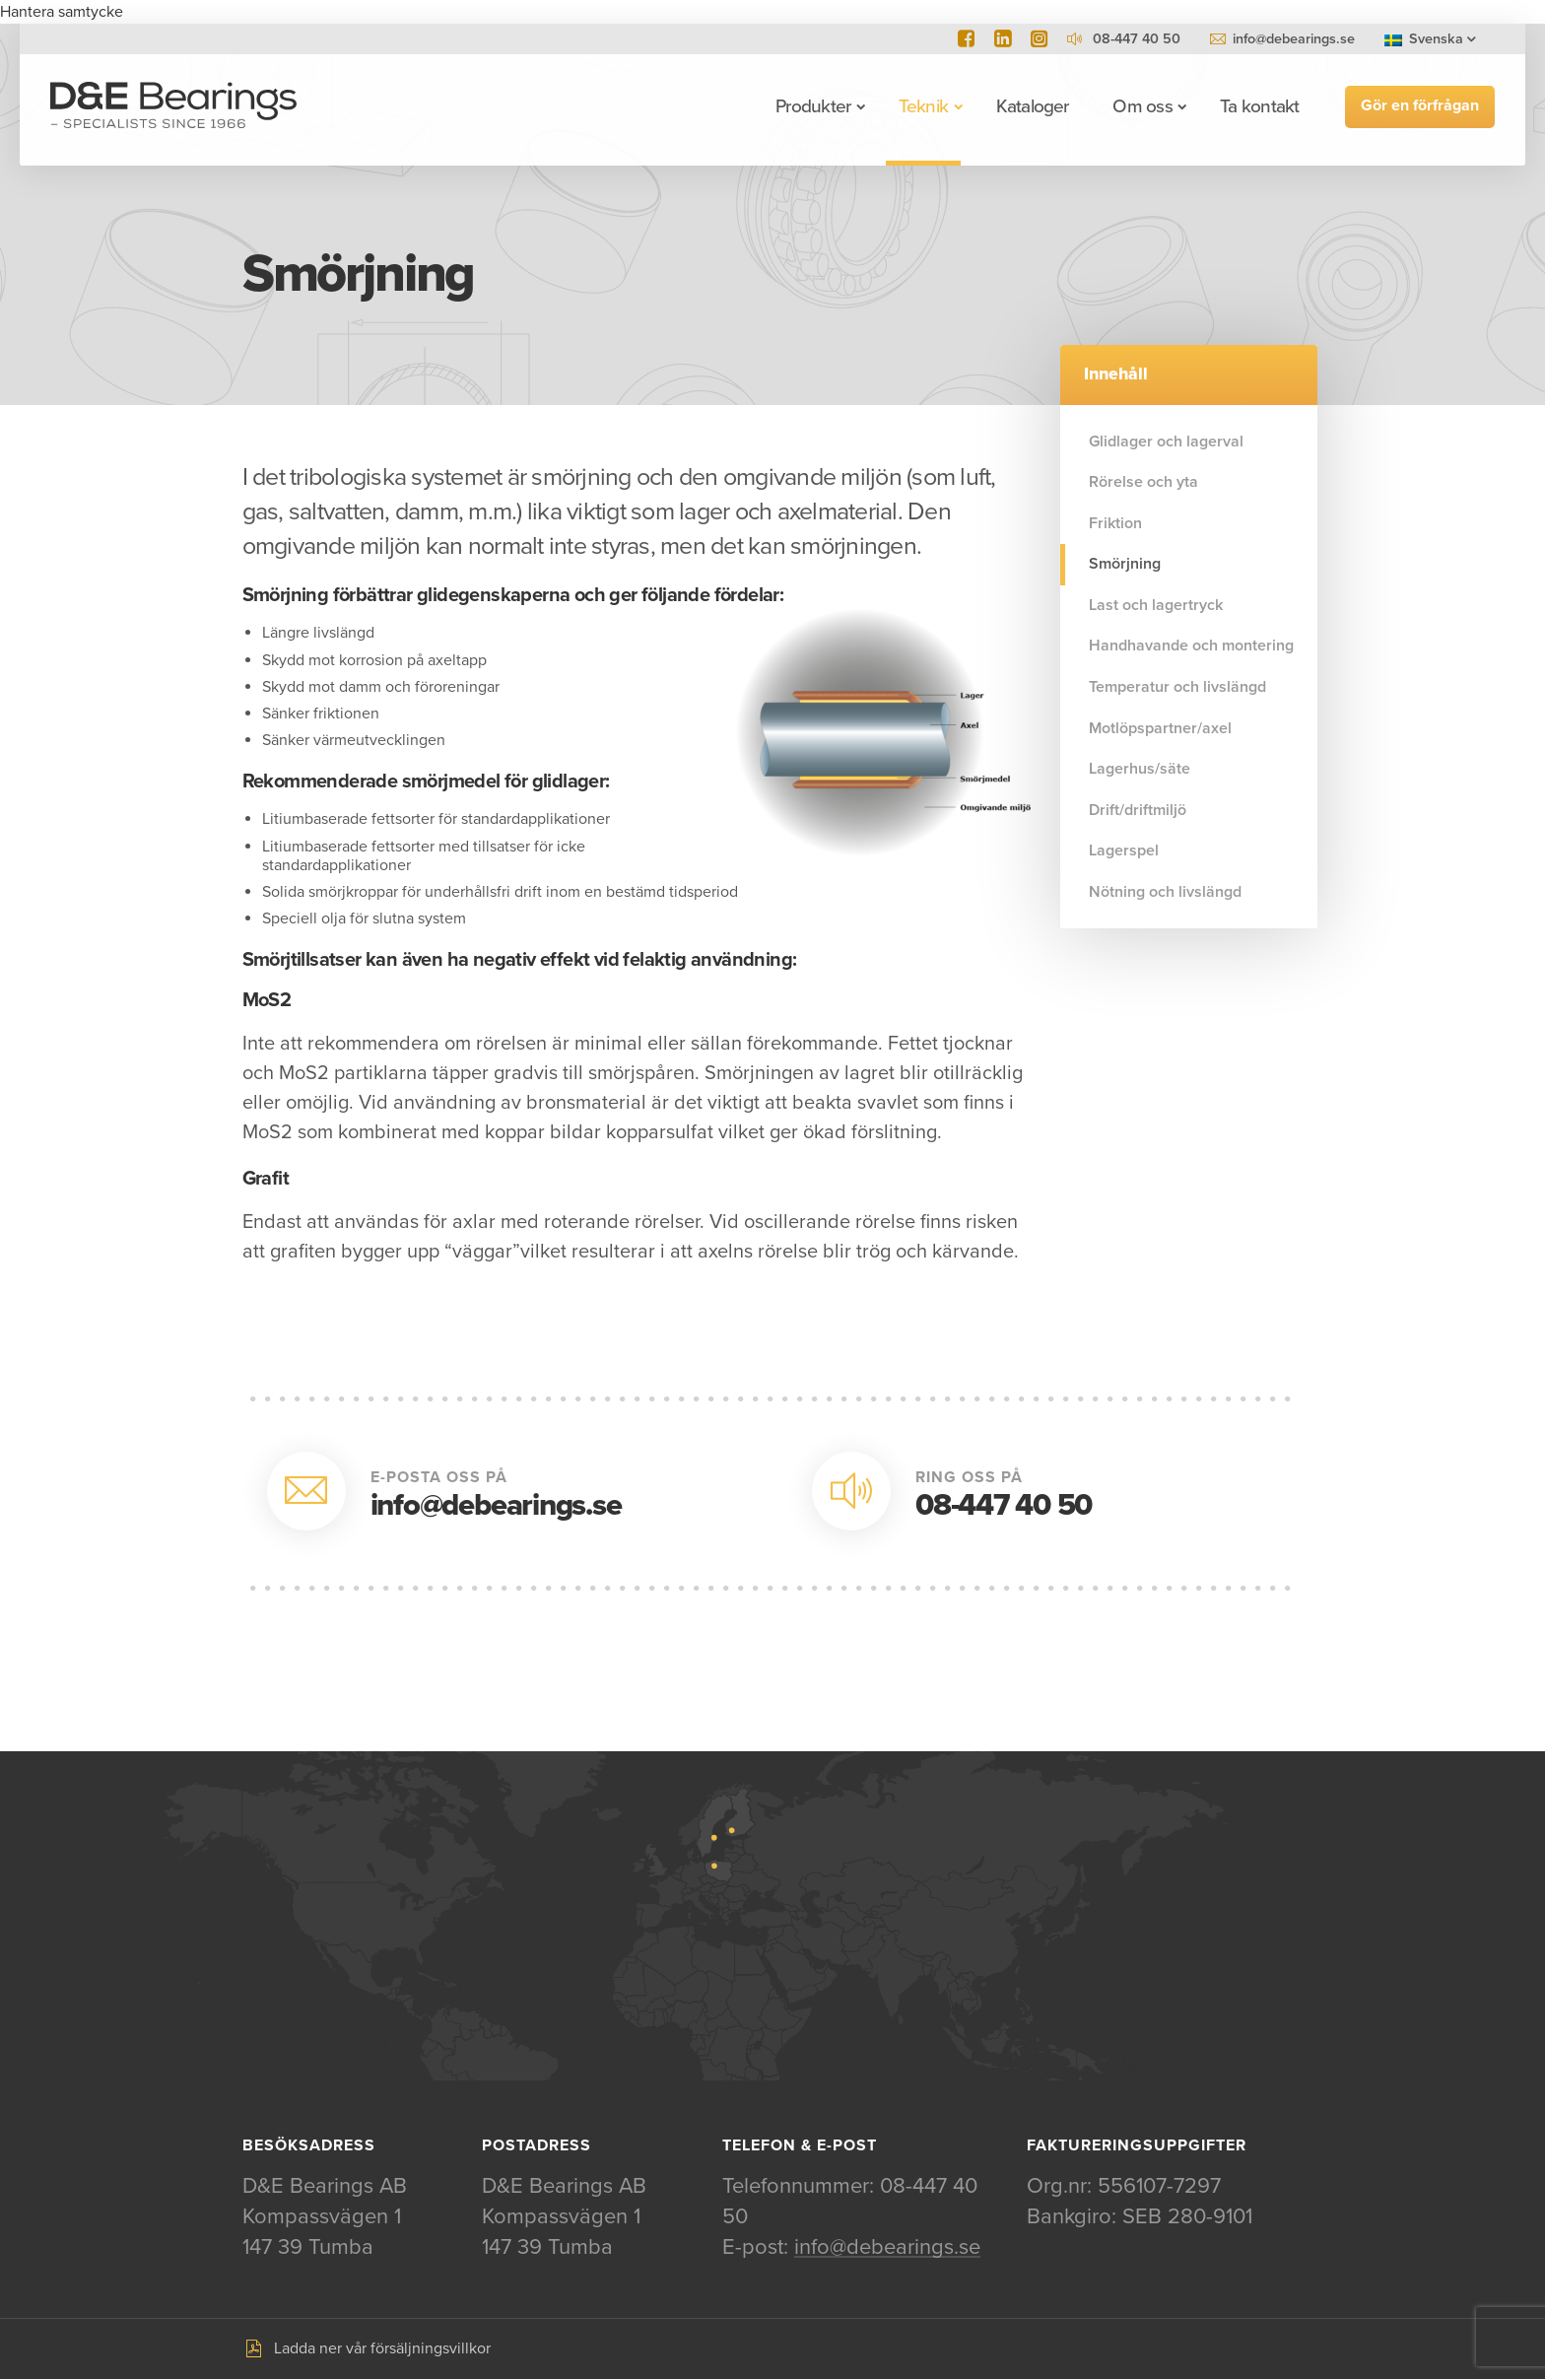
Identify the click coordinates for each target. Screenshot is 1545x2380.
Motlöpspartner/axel (1160, 728)
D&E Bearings (174, 106)
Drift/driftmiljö (1137, 810)
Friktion (1115, 523)
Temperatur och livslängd (1177, 687)
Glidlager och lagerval (1166, 441)
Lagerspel (1124, 850)
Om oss (1141, 106)
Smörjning (1125, 564)
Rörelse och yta (1143, 482)
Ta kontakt (1258, 106)
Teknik (922, 106)
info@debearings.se (1294, 39)
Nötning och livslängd (1165, 892)
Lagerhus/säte (1139, 769)
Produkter (811, 106)
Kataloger (1031, 106)
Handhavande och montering (1191, 645)
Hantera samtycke (61, 12)
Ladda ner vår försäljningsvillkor (382, 2349)
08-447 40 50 (1003, 1505)
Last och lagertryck (1156, 605)
